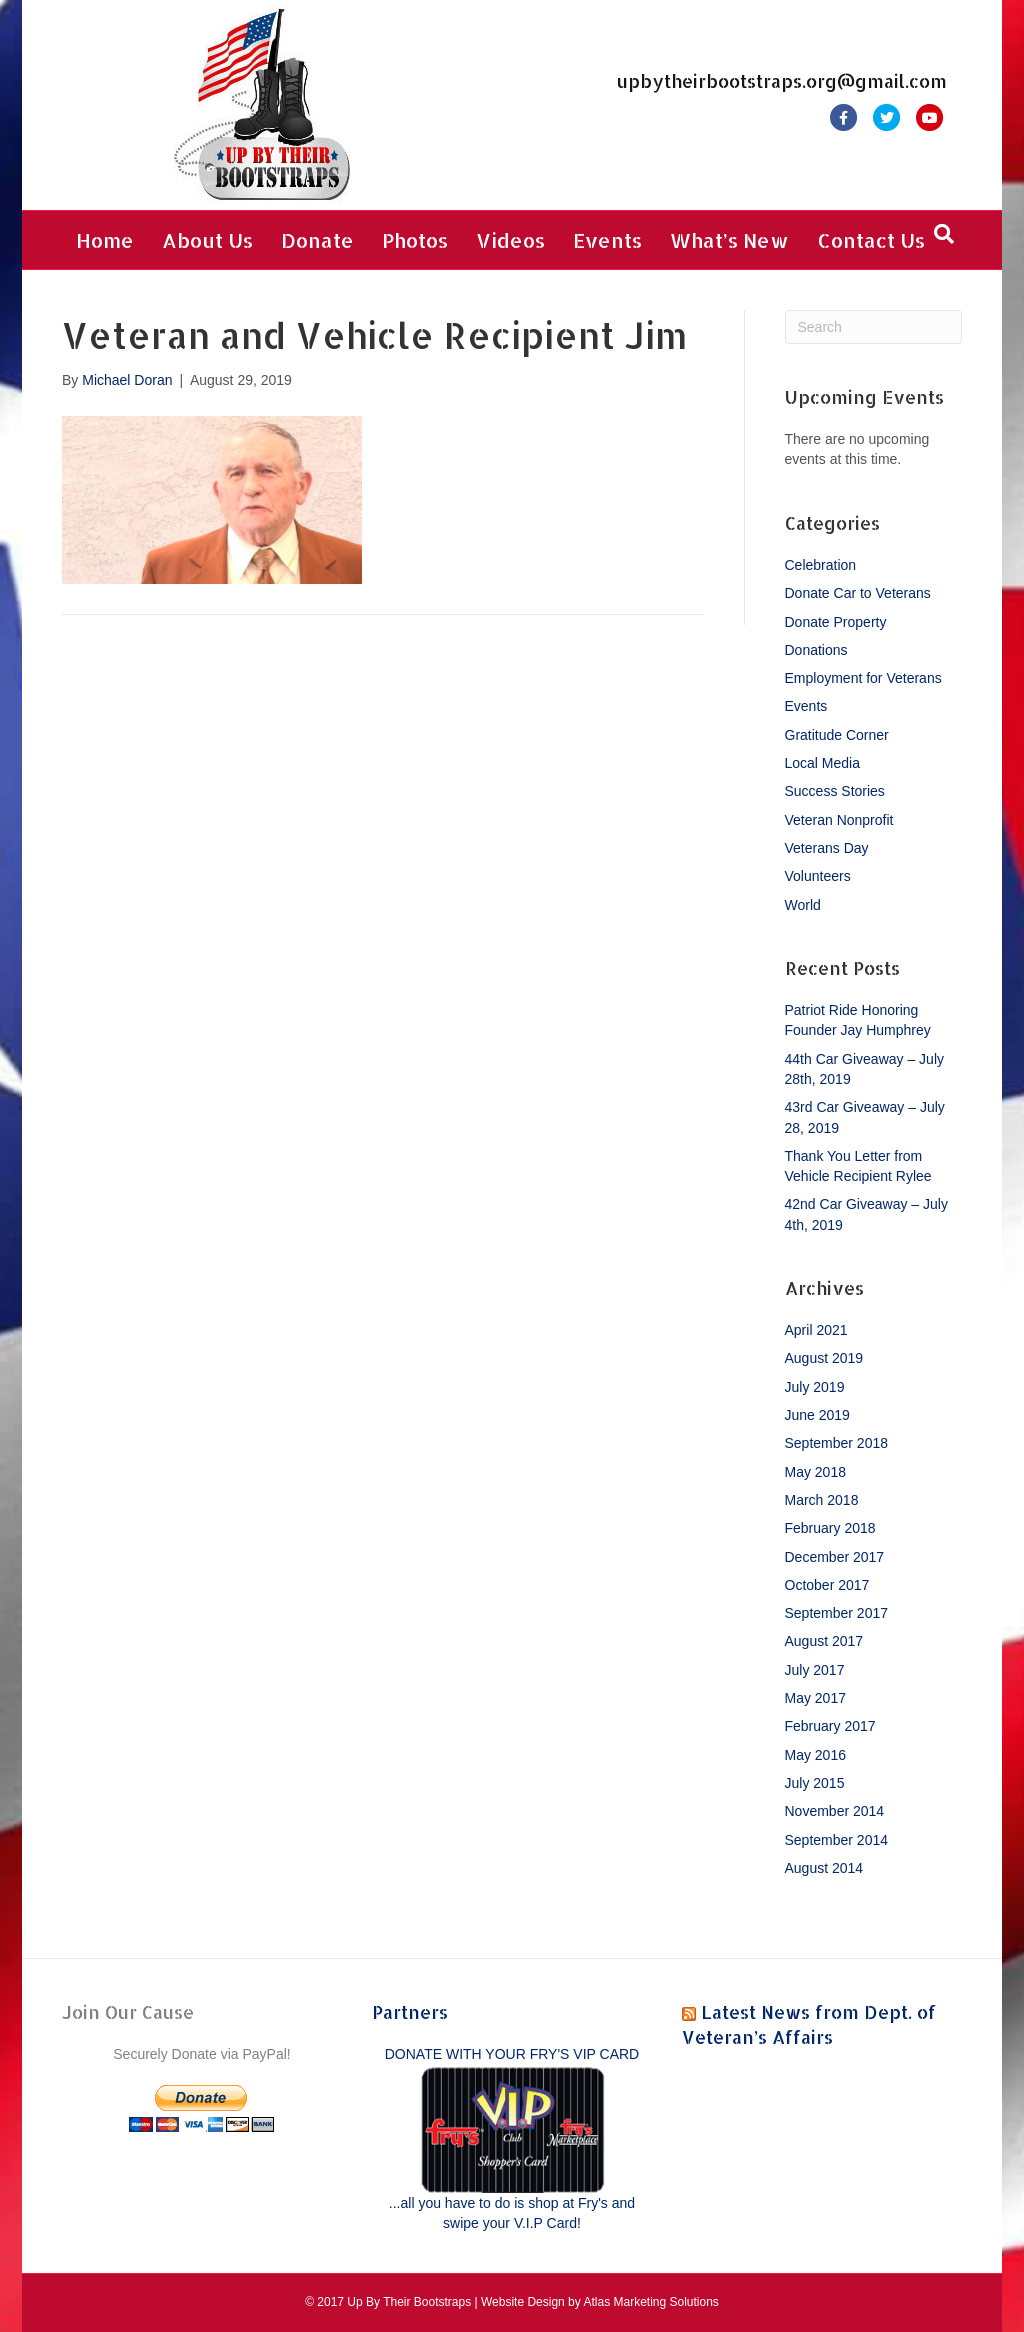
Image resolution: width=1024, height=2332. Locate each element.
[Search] (944, 234)
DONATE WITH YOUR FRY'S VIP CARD (512, 2054)
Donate (317, 240)
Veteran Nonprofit (839, 820)
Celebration (821, 565)
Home (105, 240)
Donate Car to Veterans (858, 593)
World (803, 905)
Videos (510, 240)
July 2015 (815, 1783)
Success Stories (835, 791)
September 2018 (837, 1443)
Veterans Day (827, 848)
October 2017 (827, 1585)
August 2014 (824, 1868)
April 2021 (816, 1330)
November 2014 (835, 1811)
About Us (207, 240)
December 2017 (835, 1557)
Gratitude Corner (837, 735)
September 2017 (837, 1613)
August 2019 (824, 1358)
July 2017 (815, 1670)
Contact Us (871, 240)
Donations (816, 650)
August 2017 (824, 1641)
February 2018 (830, 1528)
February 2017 (830, 1726)
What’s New (729, 240)
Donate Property (836, 622)
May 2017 (815, 1698)
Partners (410, 2011)
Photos (415, 240)
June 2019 (817, 1415)
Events (607, 240)
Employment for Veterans (863, 678)
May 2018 (815, 1472)
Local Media (823, 763)
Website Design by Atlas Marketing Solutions (600, 2302)
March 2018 (822, 1500)
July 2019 (815, 1387)
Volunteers (818, 876)
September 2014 (837, 1840)
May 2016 (815, 1755)
